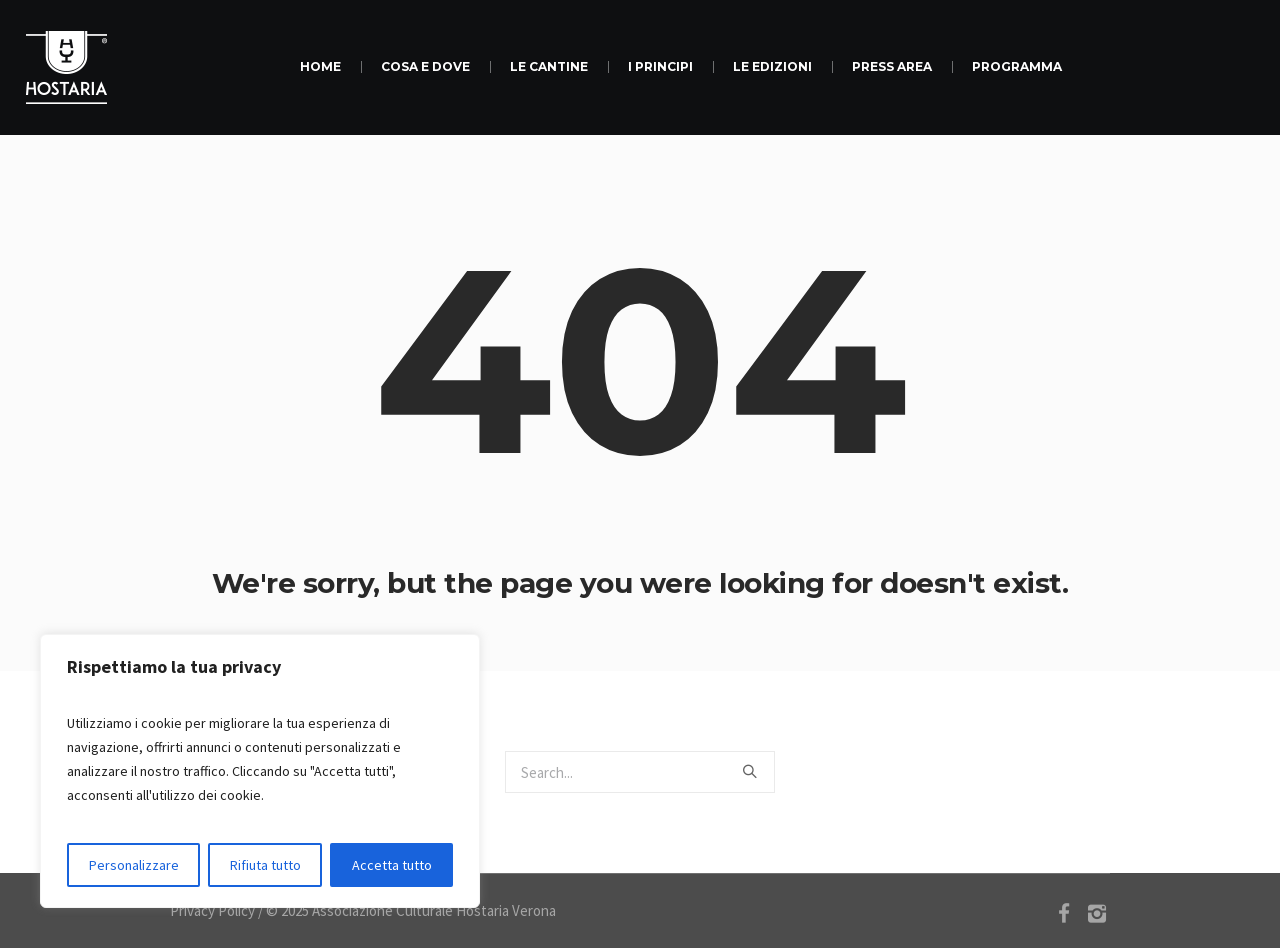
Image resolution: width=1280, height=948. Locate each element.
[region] (260, 771)
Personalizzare (134, 865)
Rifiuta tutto (265, 865)
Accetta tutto (392, 865)
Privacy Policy (212, 910)
